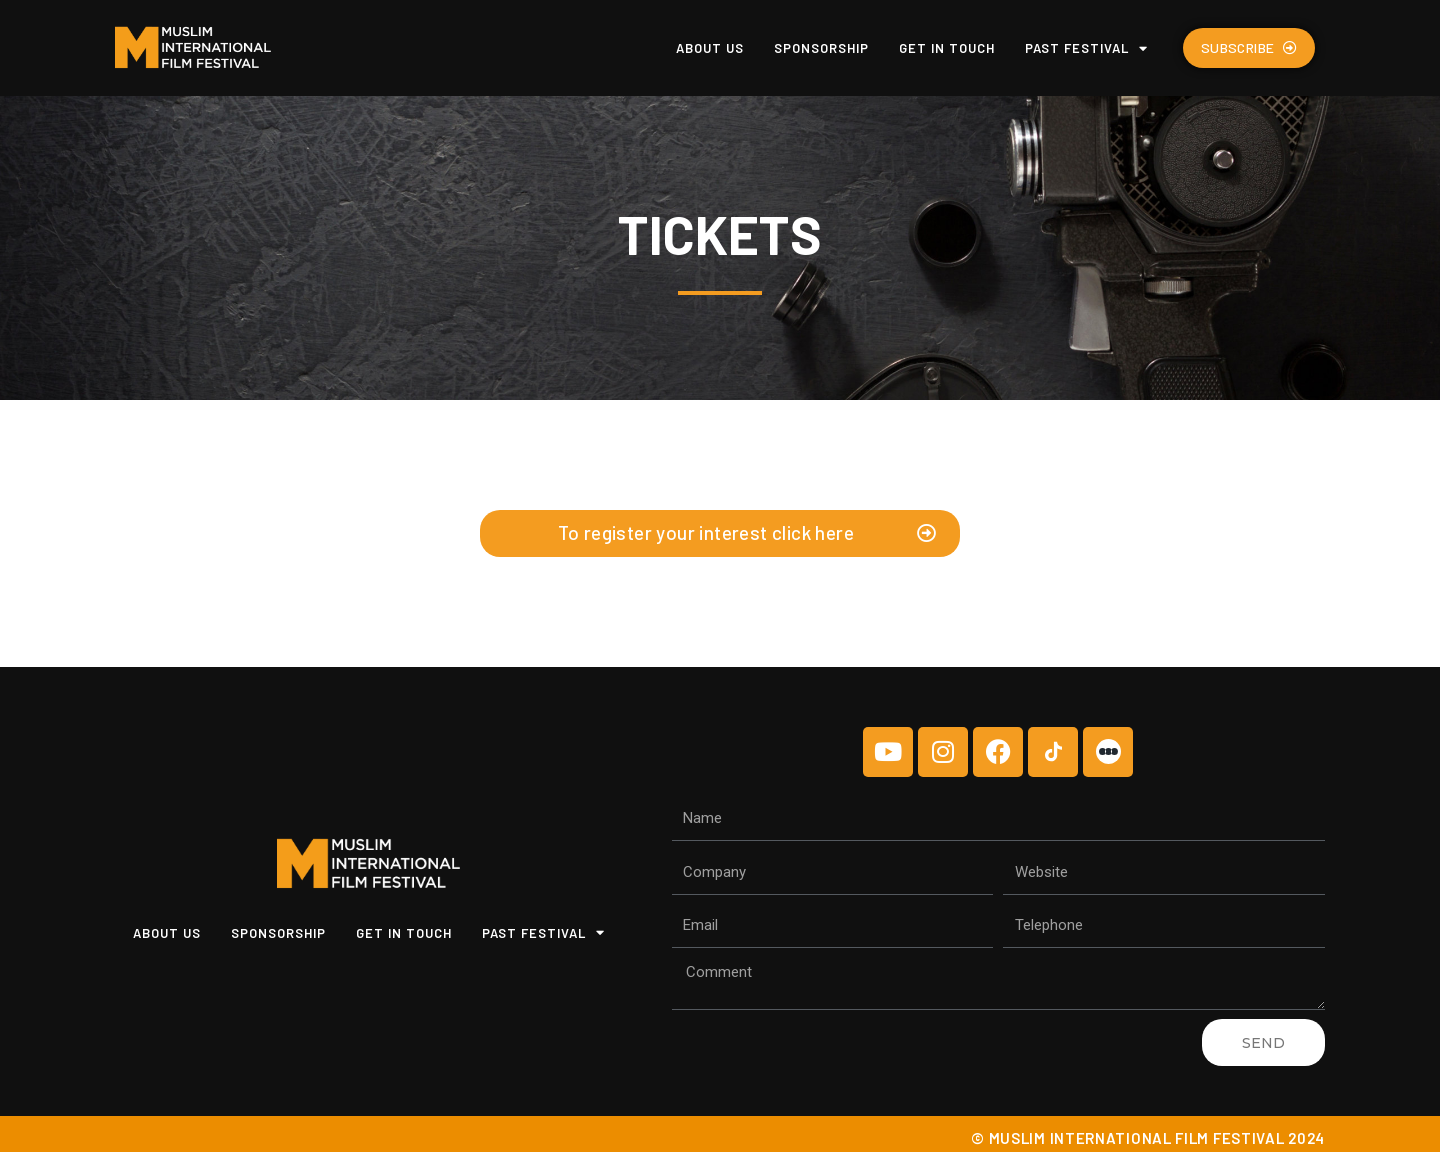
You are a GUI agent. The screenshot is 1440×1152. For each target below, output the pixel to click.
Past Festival (1086, 48)
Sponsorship (821, 48)
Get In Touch (947, 48)
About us (710, 48)
